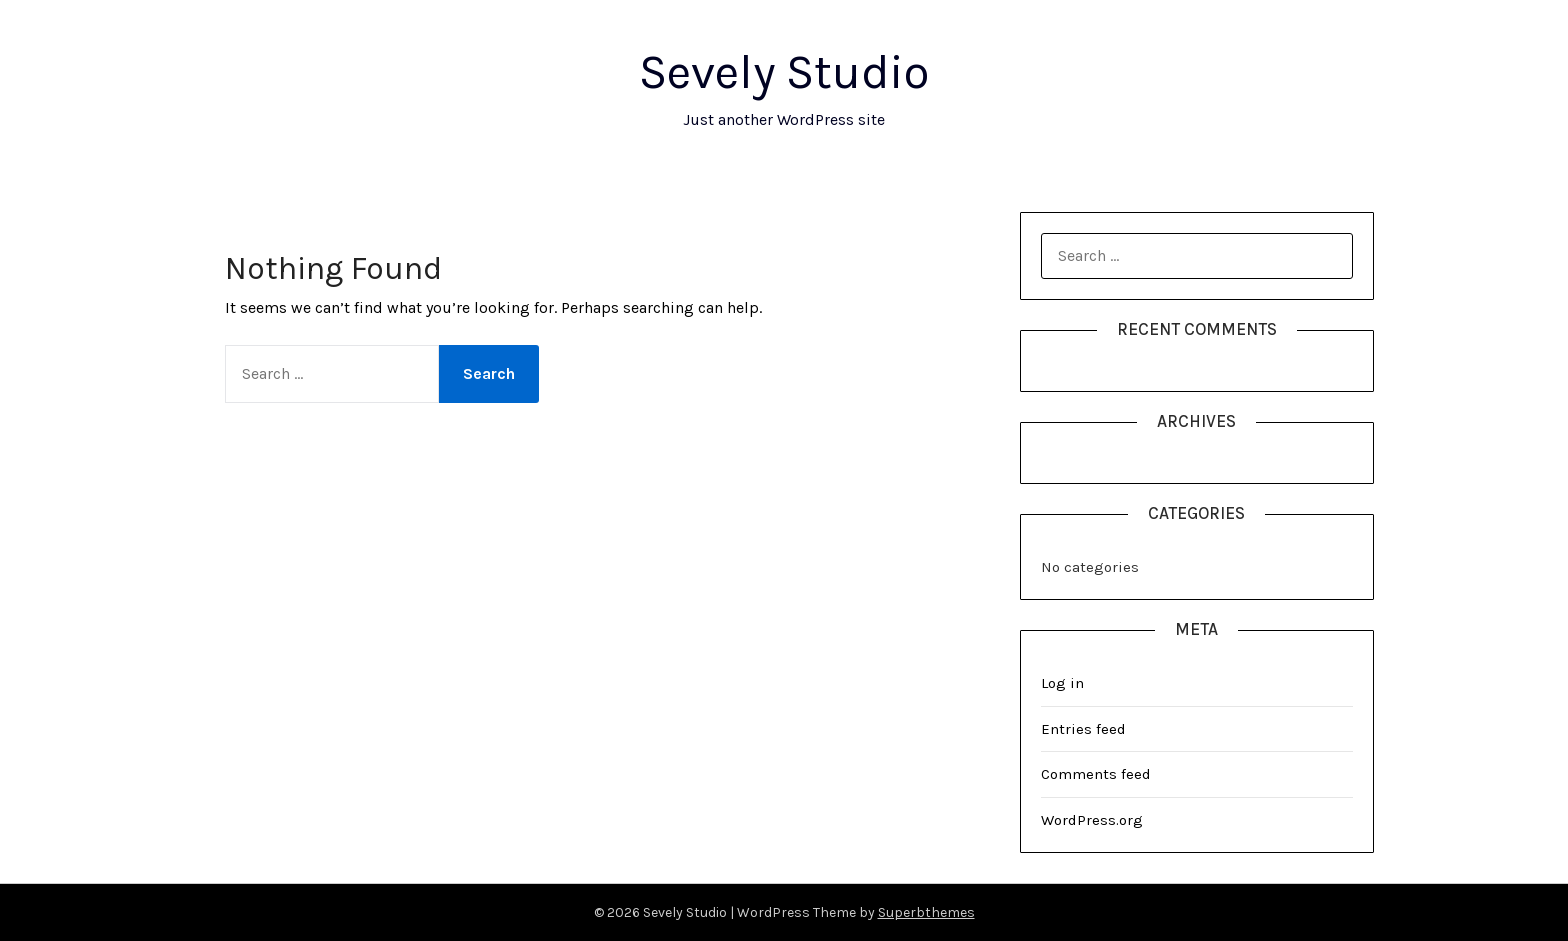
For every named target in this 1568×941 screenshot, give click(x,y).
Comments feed (1096, 774)
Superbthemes (926, 912)
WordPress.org (1092, 820)
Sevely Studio (784, 72)
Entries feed (1083, 729)
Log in (1062, 683)
